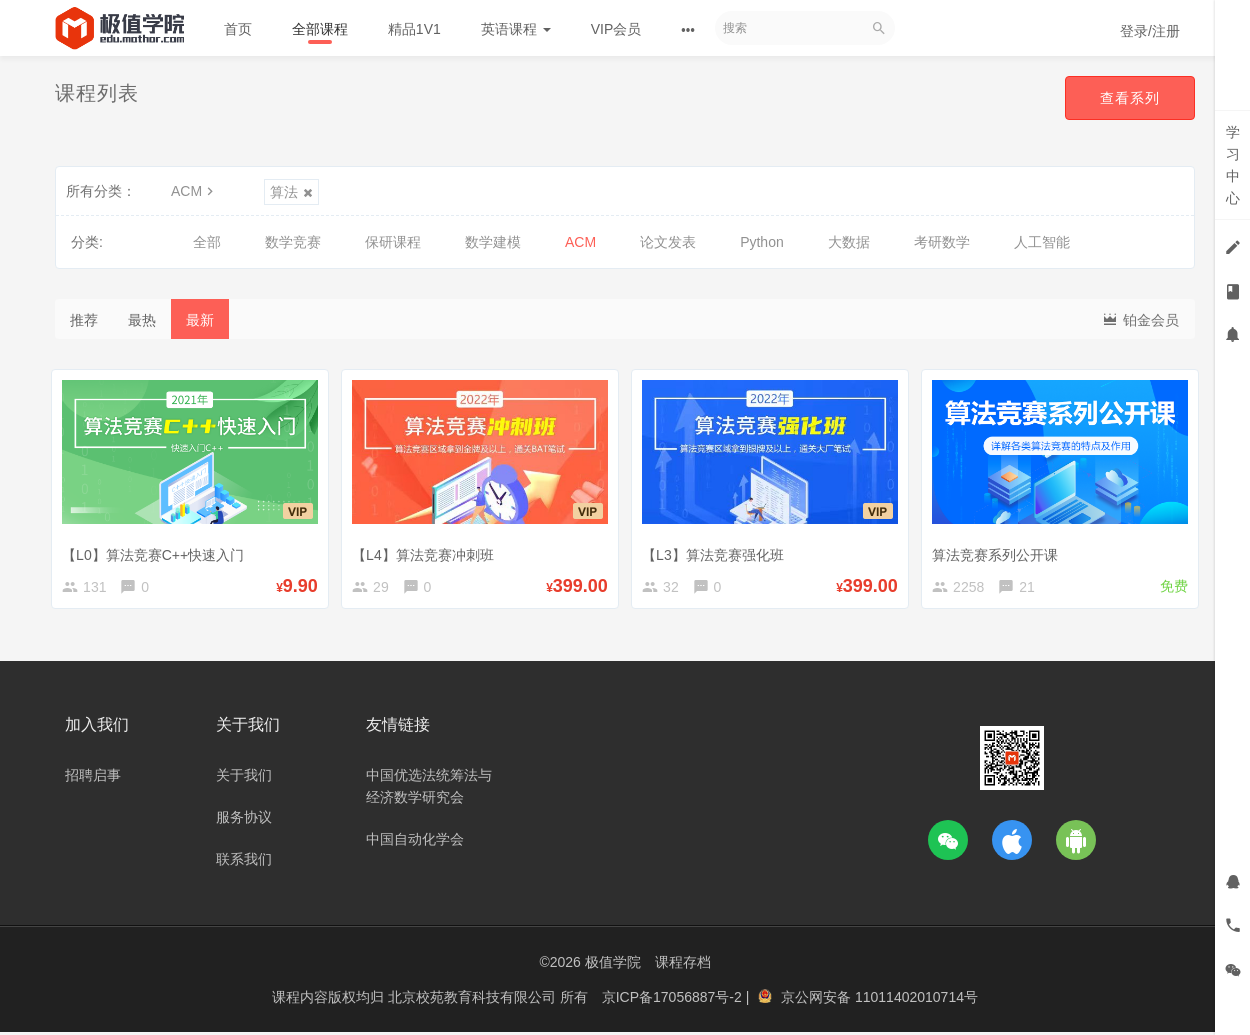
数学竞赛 (293, 242)
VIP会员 (616, 29)
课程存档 (683, 965)
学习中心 (1233, 165)
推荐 (84, 320)
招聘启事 (93, 778)
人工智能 (1042, 242)
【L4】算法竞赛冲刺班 (427, 551)
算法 (291, 192)
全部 (207, 242)
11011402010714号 (916, 1000)
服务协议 (244, 820)
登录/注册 (1150, 31)
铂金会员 (1140, 319)
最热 (142, 320)
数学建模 (493, 242)
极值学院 (613, 965)
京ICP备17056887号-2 (674, 1000)
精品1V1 (414, 29)
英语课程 (516, 29)
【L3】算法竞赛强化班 (717, 551)
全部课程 (320, 29)
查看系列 (1129, 98)
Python (762, 242)
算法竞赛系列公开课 (999, 551)
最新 (200, 320)
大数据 (849, 242)
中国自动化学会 (415, 842)
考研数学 (942, 242)
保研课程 (393, 242)
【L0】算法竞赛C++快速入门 (157, 551)
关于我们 (244, 778)
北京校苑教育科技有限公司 (474, 1000)
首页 (238, 29)
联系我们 (244, 862)
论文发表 (668, 242)
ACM (194, 191)
